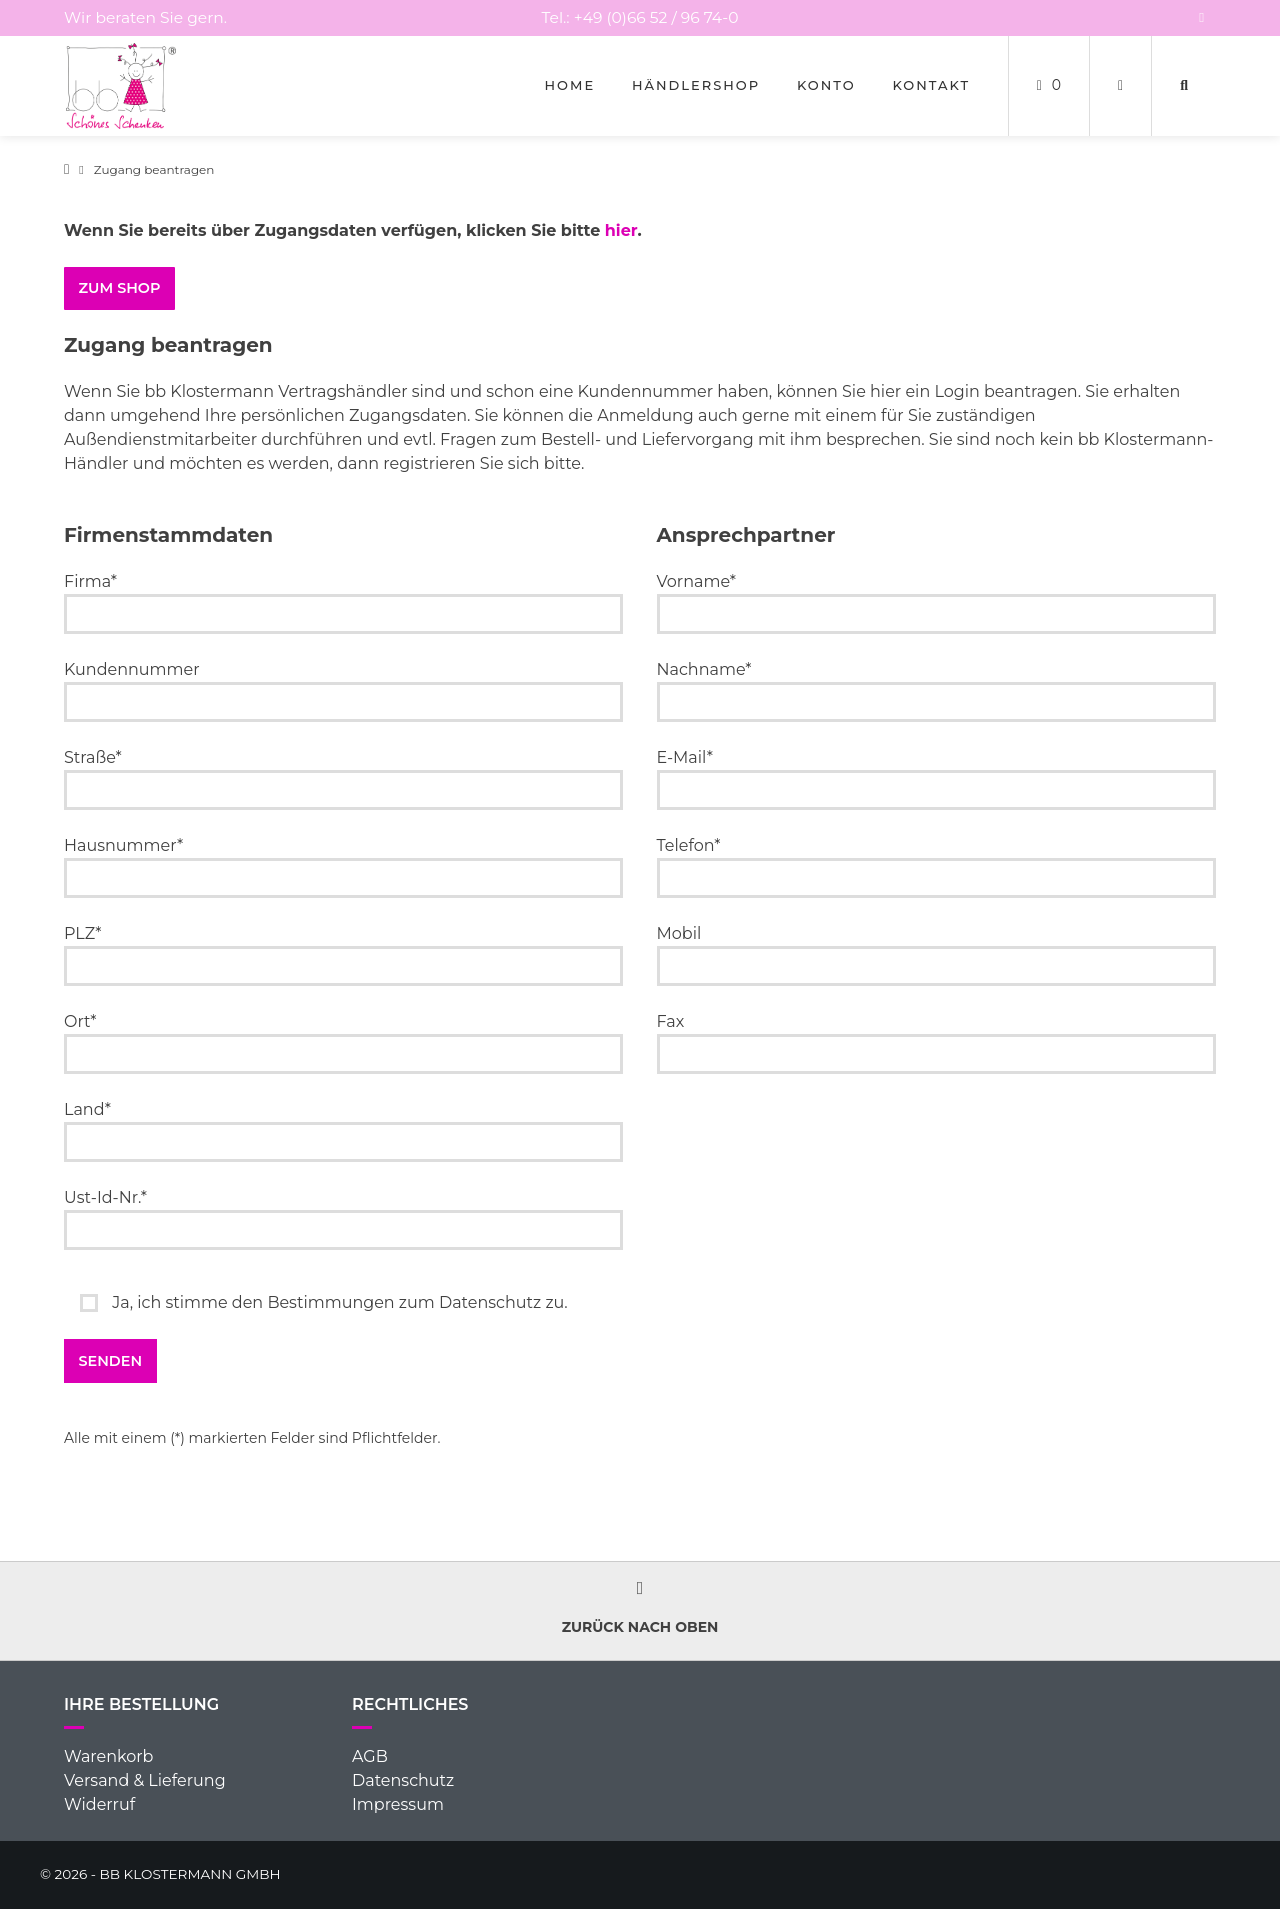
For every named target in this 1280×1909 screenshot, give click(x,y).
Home (570, 85)
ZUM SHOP (120, 288)
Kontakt (931, 85)
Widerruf (99, 1804)
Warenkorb (108, 1756)
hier (621, 230)
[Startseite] (121, 86)
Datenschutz (403, 1780)
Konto (826, 85)
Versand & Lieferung (145, 1780)
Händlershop (696, 85)
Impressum (398, 1804)
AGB (370, 1756)
